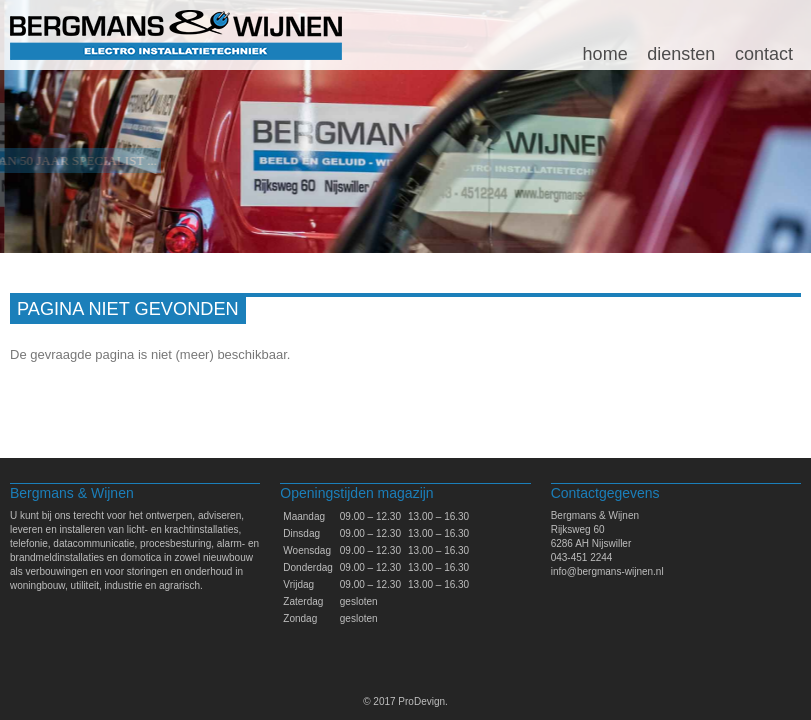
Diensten (681, 54)
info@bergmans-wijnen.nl (607, 571)
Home (605, 54)
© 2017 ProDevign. (405, 701)
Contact (764, 54)
